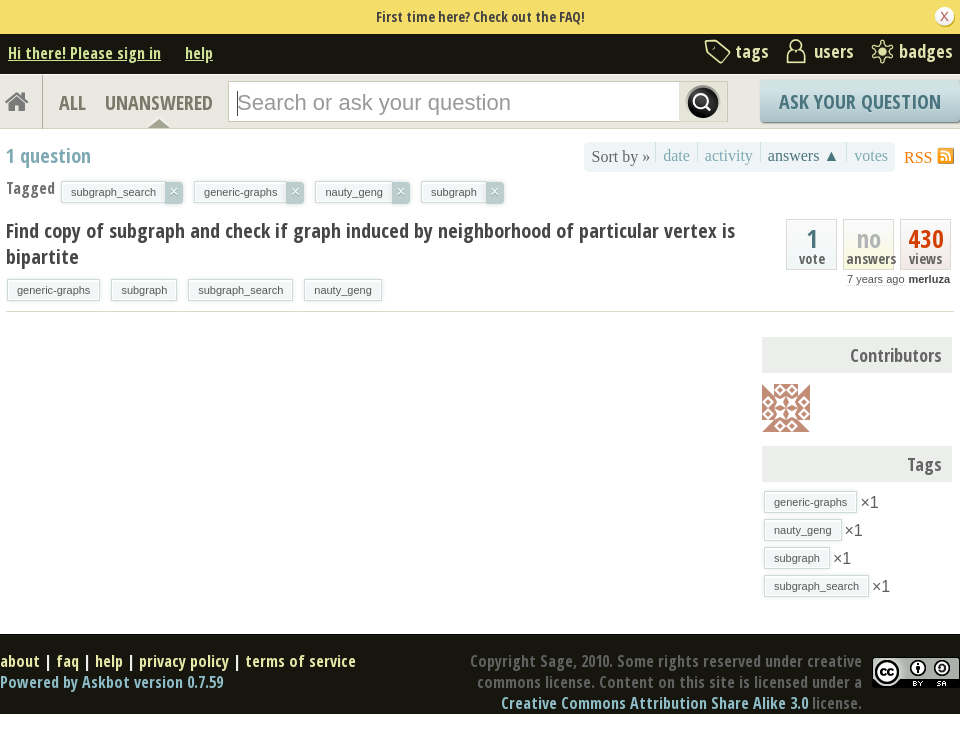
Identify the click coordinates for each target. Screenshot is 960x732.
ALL (72, 102)
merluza (929, 279)
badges (926, 51)
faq (67, 661)
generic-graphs (53, 290)
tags (752, 51)
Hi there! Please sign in (84, 53)
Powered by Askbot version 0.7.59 (111, 682)
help (199, 53)
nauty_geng (343, 290)
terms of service (300, 661)
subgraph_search (240, 290)
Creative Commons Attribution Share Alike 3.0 (654, 703)
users (834, 51)
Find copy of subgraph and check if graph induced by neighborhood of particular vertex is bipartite (370, 243)
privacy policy (184, 661)
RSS (918, 157)
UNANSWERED (159, 102)
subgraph (144, 290)
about (20, 661)
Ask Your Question (860, 101)
